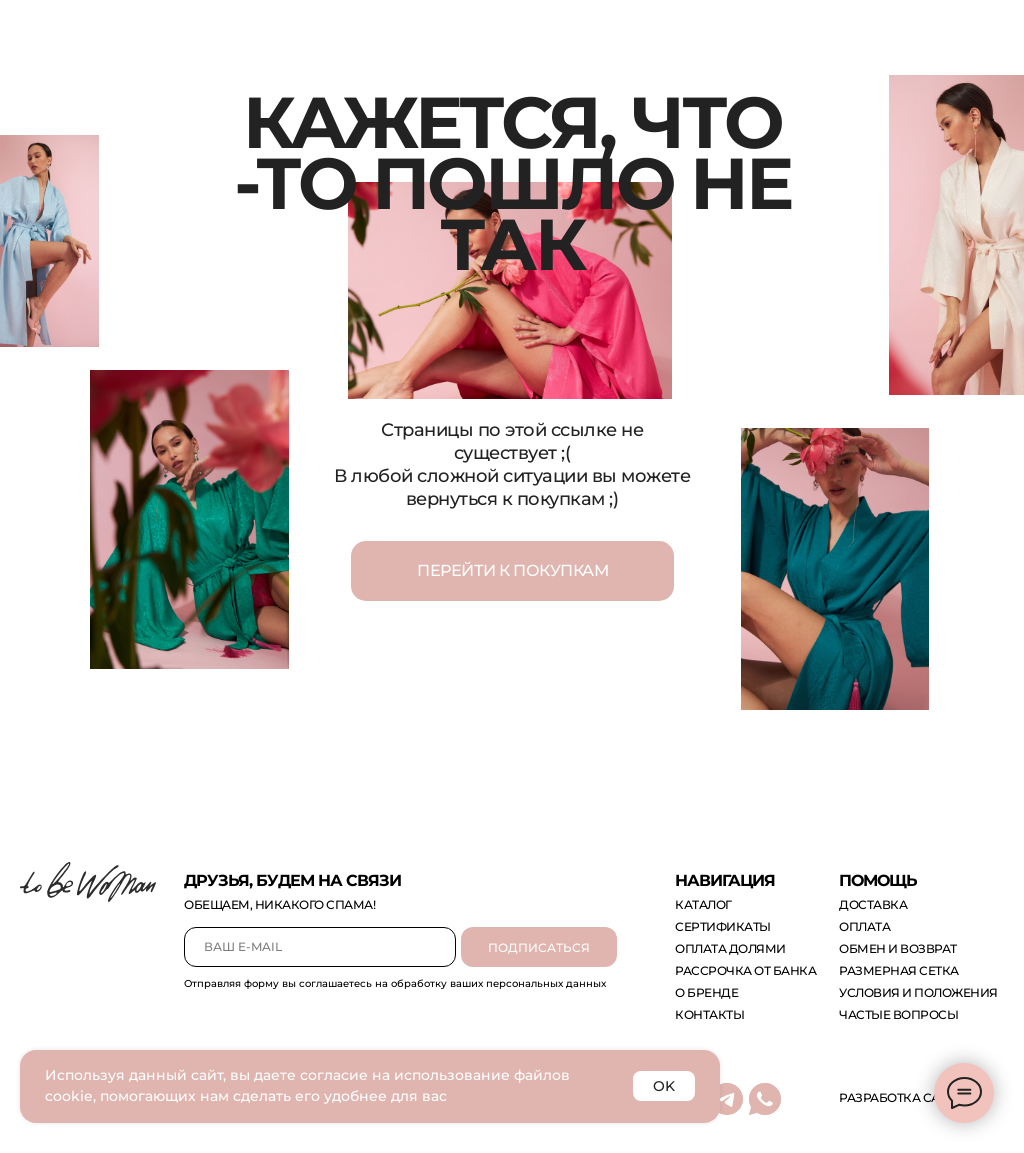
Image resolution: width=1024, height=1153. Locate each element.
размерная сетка (899, 970)
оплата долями (730, 948)
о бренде (706, 992)
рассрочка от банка (745, 970)
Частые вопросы (898, 1014)
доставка (873, 904)
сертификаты (723, 926)
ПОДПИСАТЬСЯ (539, 947)
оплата (864, 926)
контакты (709, 1014)
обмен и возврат (898, 948)
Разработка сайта (901, 1097)
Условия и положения (918, 992)
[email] (320, 947)
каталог (703, 904)
